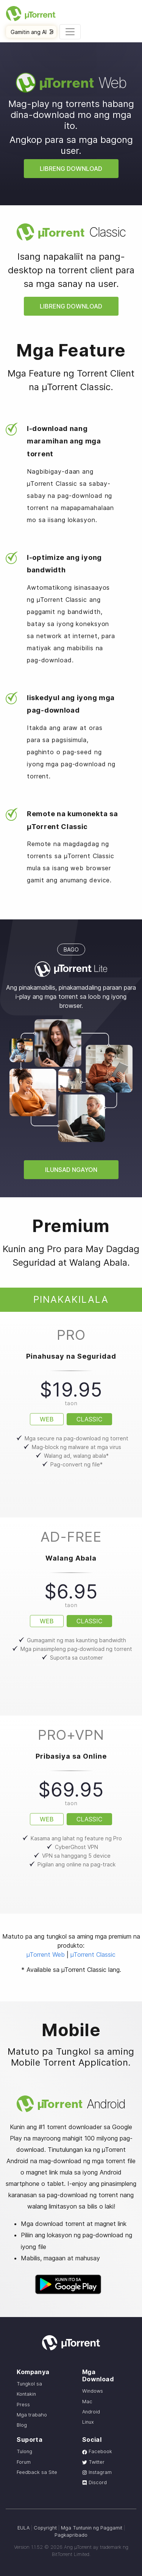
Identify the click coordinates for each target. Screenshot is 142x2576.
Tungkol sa (29, 2384)
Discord (94, 2482)
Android (91, 2412)
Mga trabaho (32, 2415)
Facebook (97, 2451)
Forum (24, 2462)
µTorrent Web (46, 1954)
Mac (87, 2401)
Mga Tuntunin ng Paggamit (91, 2528)
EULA (23, 2528)
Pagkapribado (71, 2535)
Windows (92, 2391)
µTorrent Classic (92, 1954)
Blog (22, 2425)
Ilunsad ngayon (71, 1169)
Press (23, 2404)
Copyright (45, 2528)
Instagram (97, 2472)
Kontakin (26, 2394)
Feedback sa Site (37, 2472)
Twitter (93, 2462)
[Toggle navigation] (70, 31)
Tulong (24, 2451)
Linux (88, 2422)
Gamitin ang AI (32, 32)
